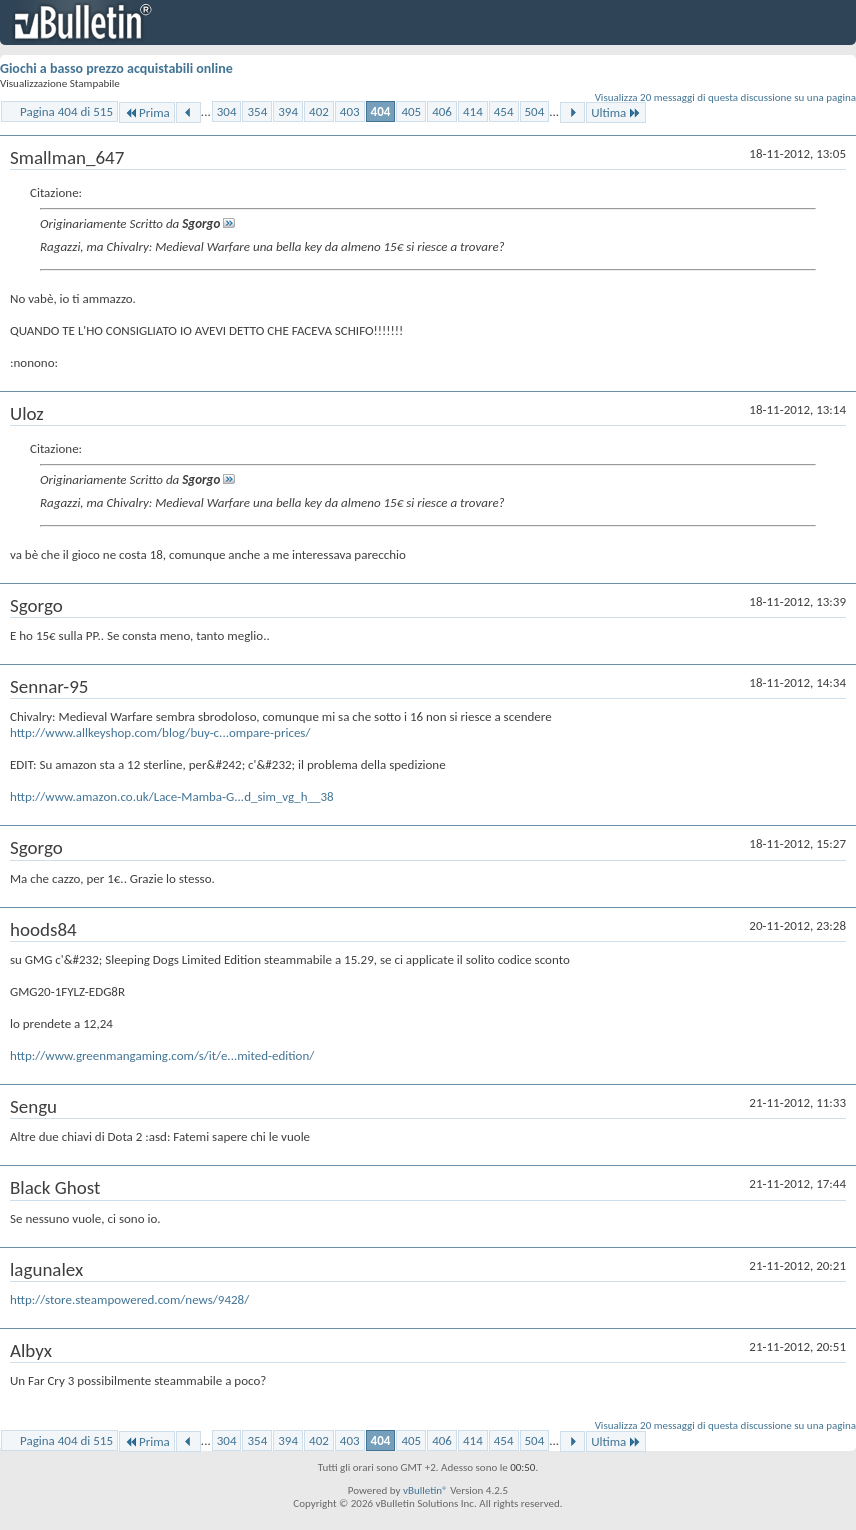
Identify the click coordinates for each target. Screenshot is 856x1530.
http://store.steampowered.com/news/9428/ (129, 1299)
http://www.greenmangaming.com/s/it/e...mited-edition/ (162, 1055)
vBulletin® (425, 1490)
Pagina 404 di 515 (66, 111)
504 (535, 111)
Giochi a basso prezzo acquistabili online (116, 68)
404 (381, 111)
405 (411, 111)
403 (350, 111)
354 (257, 111)
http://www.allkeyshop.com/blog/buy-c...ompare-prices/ (160, 732)
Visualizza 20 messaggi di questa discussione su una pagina (725, 97)
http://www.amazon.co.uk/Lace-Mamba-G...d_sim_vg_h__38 (172, 796)
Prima (147, 112)
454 (504, 111)
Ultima (616, 112)
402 (319, 111)
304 (227, 111)
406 (442, 111)
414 (473, 111)
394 (288, 111)
